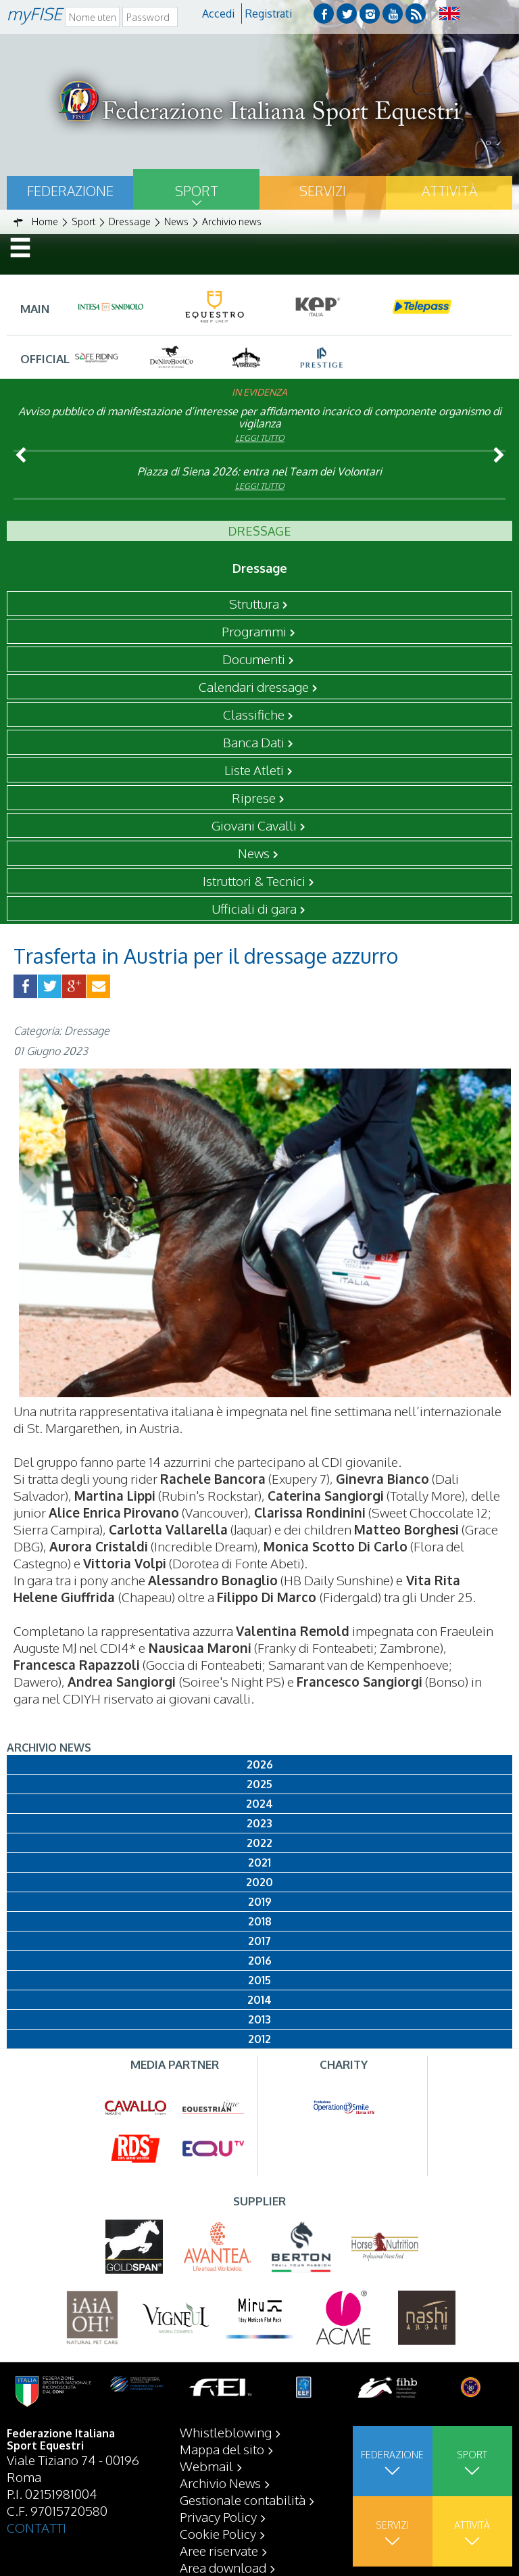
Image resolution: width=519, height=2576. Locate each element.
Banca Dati (254, 742)
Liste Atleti (254, 770)
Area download (223, 2567)
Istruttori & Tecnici (254, 880)
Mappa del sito (222, 2449)
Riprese (254, 797)
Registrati (268, 13)
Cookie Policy (218, 2533)
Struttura (254, 603)
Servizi (322, 191)
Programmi (254, 631)
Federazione (70, 191)
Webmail (206, 2466)
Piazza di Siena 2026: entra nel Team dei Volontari (259, 471)
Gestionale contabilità (242, 2499)
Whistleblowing (226, 2432)
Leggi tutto (260, 438)
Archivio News (220, 2483)
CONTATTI (36, 2527)
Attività (449, 191)
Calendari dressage (254, 686)
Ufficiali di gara (254, 908)
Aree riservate (219, 2550)
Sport (196, 191)
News (254, 853)
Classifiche (254, 714)
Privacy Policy (218, 2516)
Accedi (218, 13)
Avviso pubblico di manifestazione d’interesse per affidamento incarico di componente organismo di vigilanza (259, 417)
